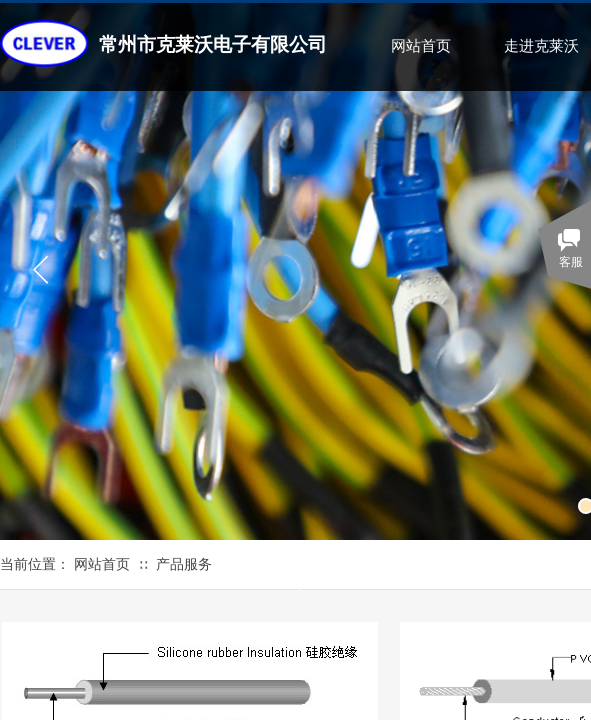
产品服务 (184, 564)
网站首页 (421, 46)
